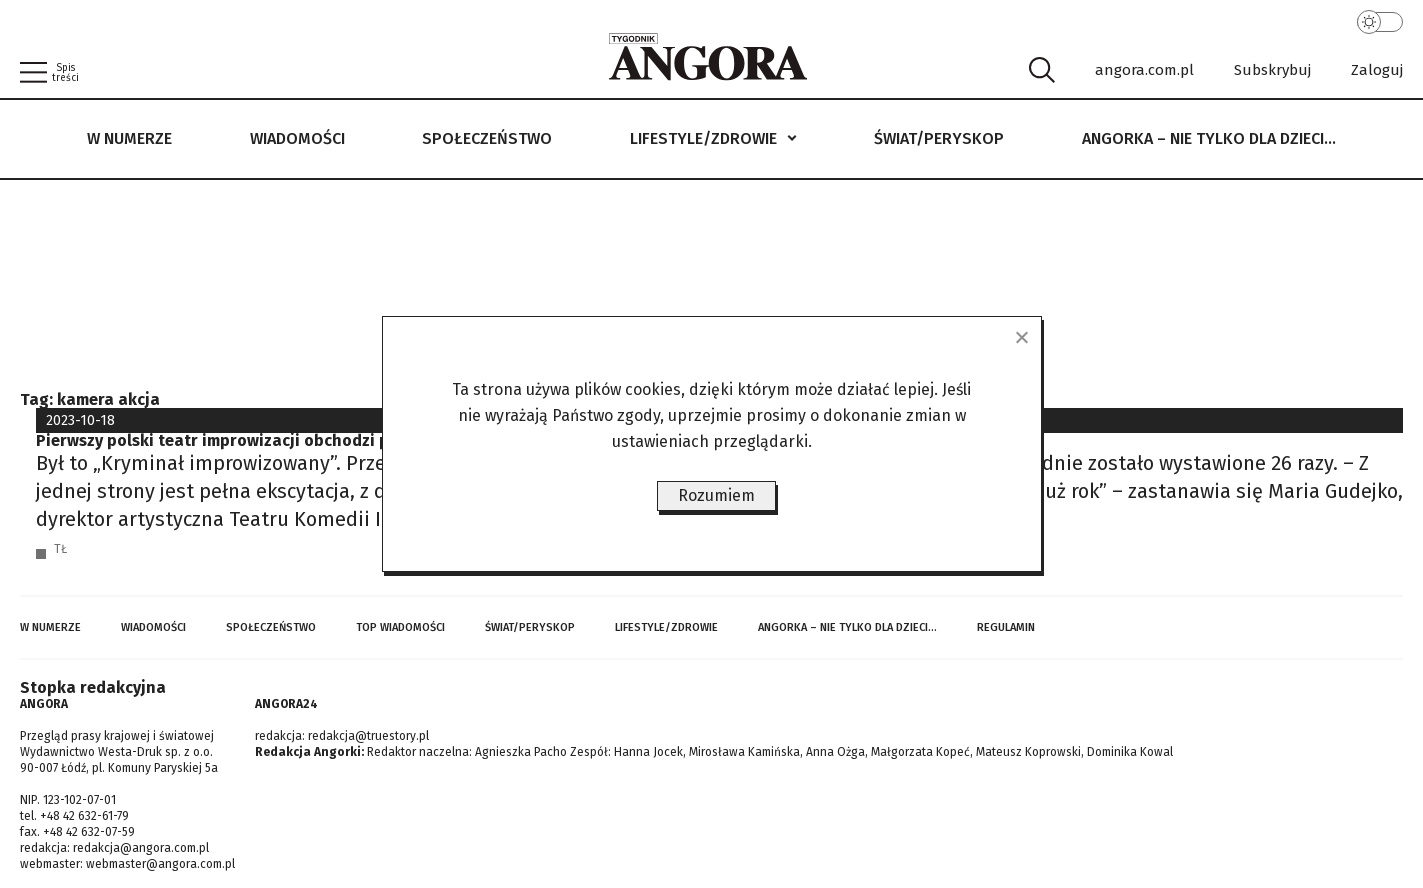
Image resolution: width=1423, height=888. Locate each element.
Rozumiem (716, 495)
